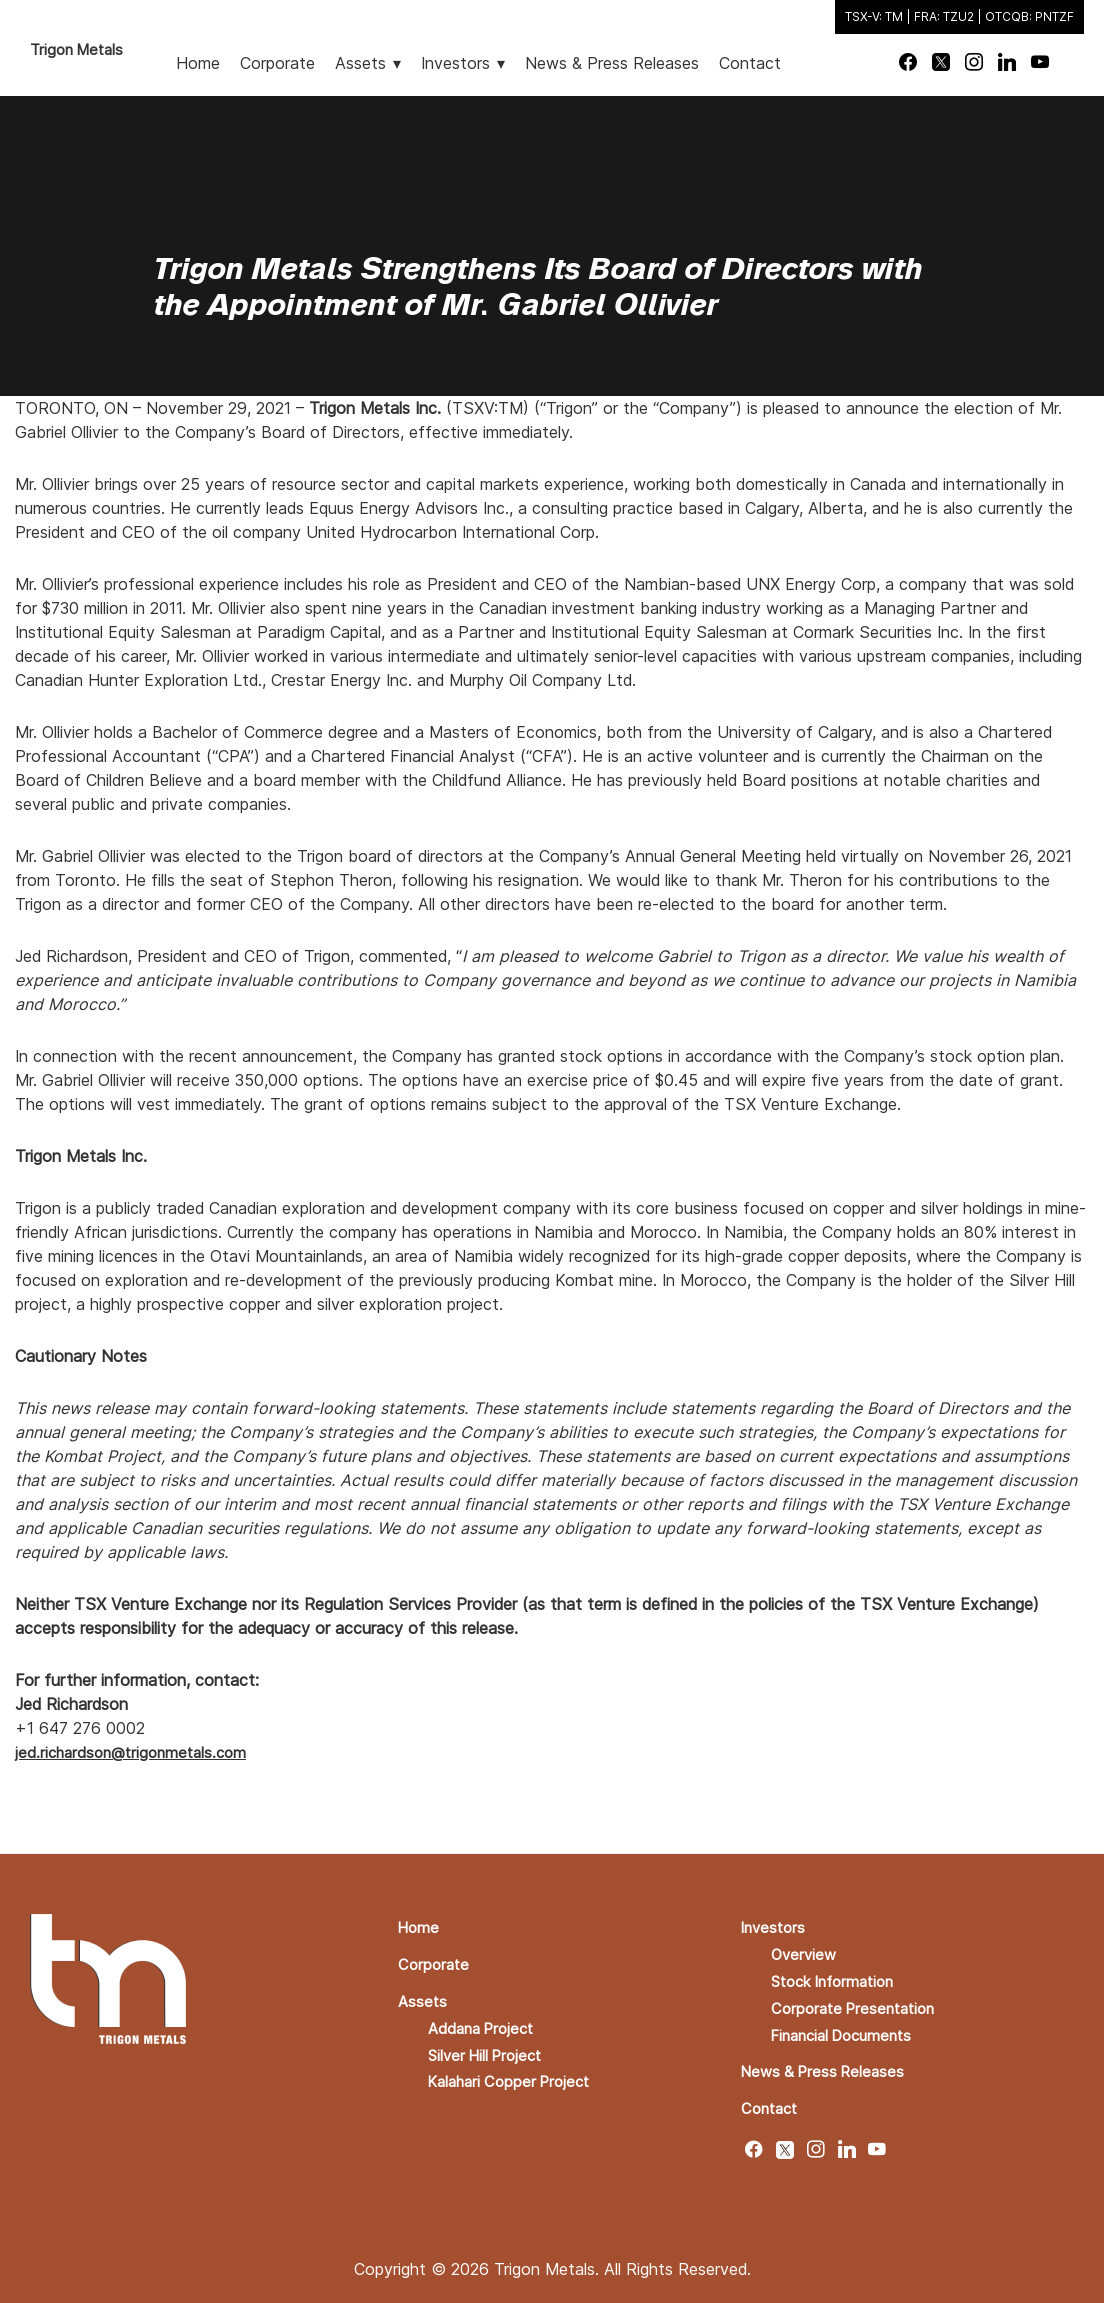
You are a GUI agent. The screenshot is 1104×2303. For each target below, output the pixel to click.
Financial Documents (848, 2030)
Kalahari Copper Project (515, 2076)
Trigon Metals (80, 49)
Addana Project (485, 2024)
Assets (423, 1998)
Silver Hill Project (490, 2050)
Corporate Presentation (859, 2004)
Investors (775, 1926)
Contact (772, 2102)
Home (420, 1926)
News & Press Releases (828, 2066)
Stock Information (839, 1978)
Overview (805, 1952)
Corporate (435, 1962)
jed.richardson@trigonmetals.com (137, 1752)
